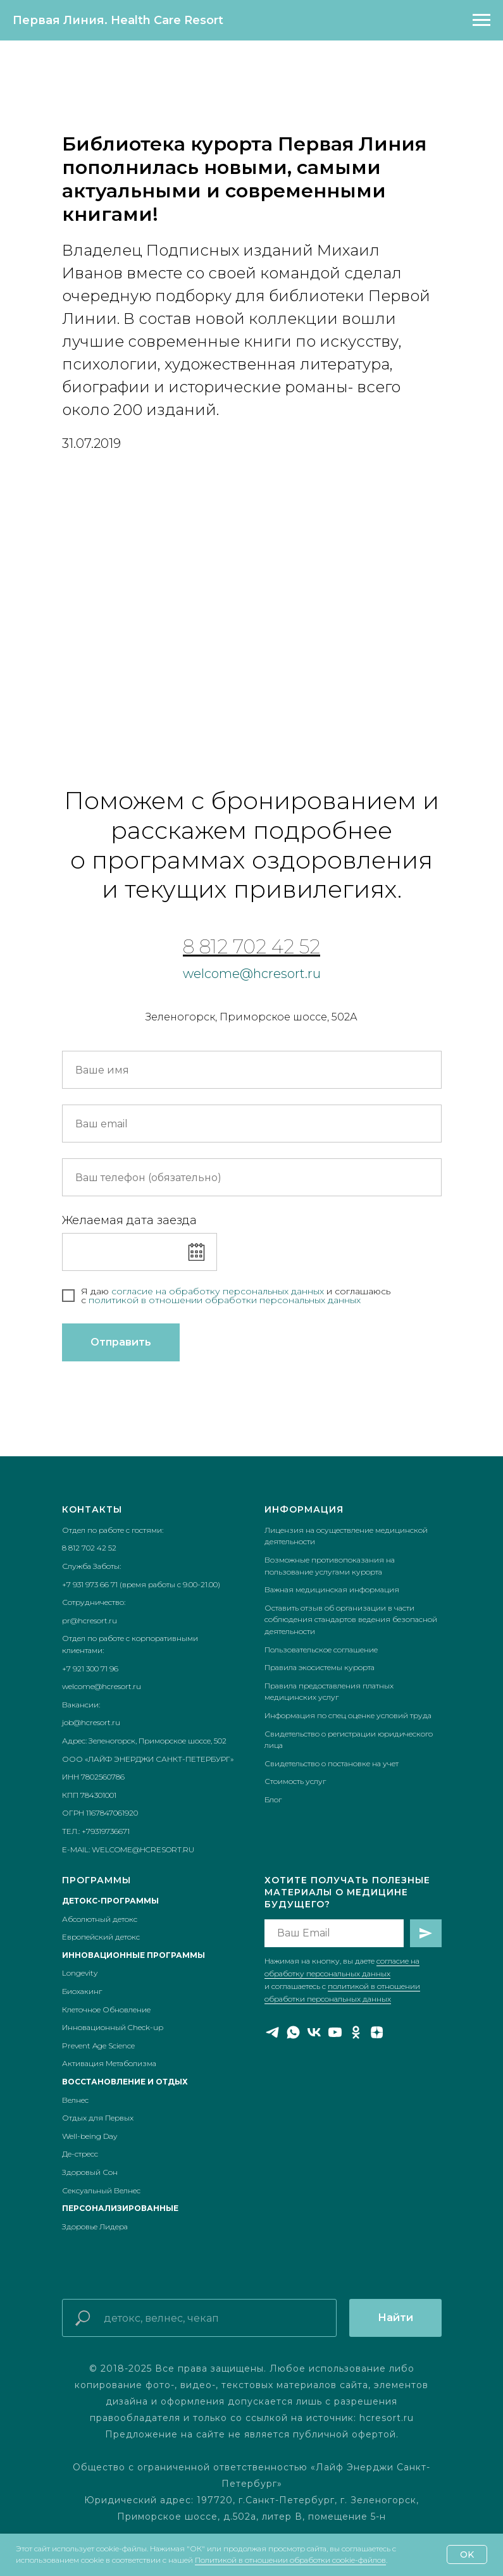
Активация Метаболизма (109, 2063)
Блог (273, 1799)
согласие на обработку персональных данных (218, 1291)
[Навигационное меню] (481, 20)
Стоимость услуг (295, 1781)
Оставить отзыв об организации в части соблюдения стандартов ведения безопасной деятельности (350, 1619)
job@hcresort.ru (91, 1722)
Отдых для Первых (98, 2117)
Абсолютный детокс (99, 1919)
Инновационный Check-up (112, 2027)
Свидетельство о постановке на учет (331, 1763)
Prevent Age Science (98, 2045)
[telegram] (272, 2032)
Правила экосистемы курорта (319, 1667)
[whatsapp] (293, 2032)
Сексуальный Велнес (101, 2190)
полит (102, 1300)
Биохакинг (82, 1991)
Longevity (79, 1973)
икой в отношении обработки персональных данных (238, 1300)
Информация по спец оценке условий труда (348, 1715)
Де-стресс (80, 2153)
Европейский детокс (101, 1936)
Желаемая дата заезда (129, 1220)
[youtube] (335, 2032)
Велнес (75, 2100)
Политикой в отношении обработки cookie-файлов (290, 2560)
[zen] (377, 2032)
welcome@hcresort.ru (252, 973)
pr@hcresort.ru (89, 1620)
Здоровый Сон (90, 2172)
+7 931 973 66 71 (90, 1584)
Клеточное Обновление (106, 2009)
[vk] (314, 2032)
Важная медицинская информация (331, 1589)
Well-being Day (89, 2136)
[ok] (356, 2032)
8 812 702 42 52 (251, 946)
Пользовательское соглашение (321, 1649)
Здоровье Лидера (95, 2226)
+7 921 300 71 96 (90, 1668)
